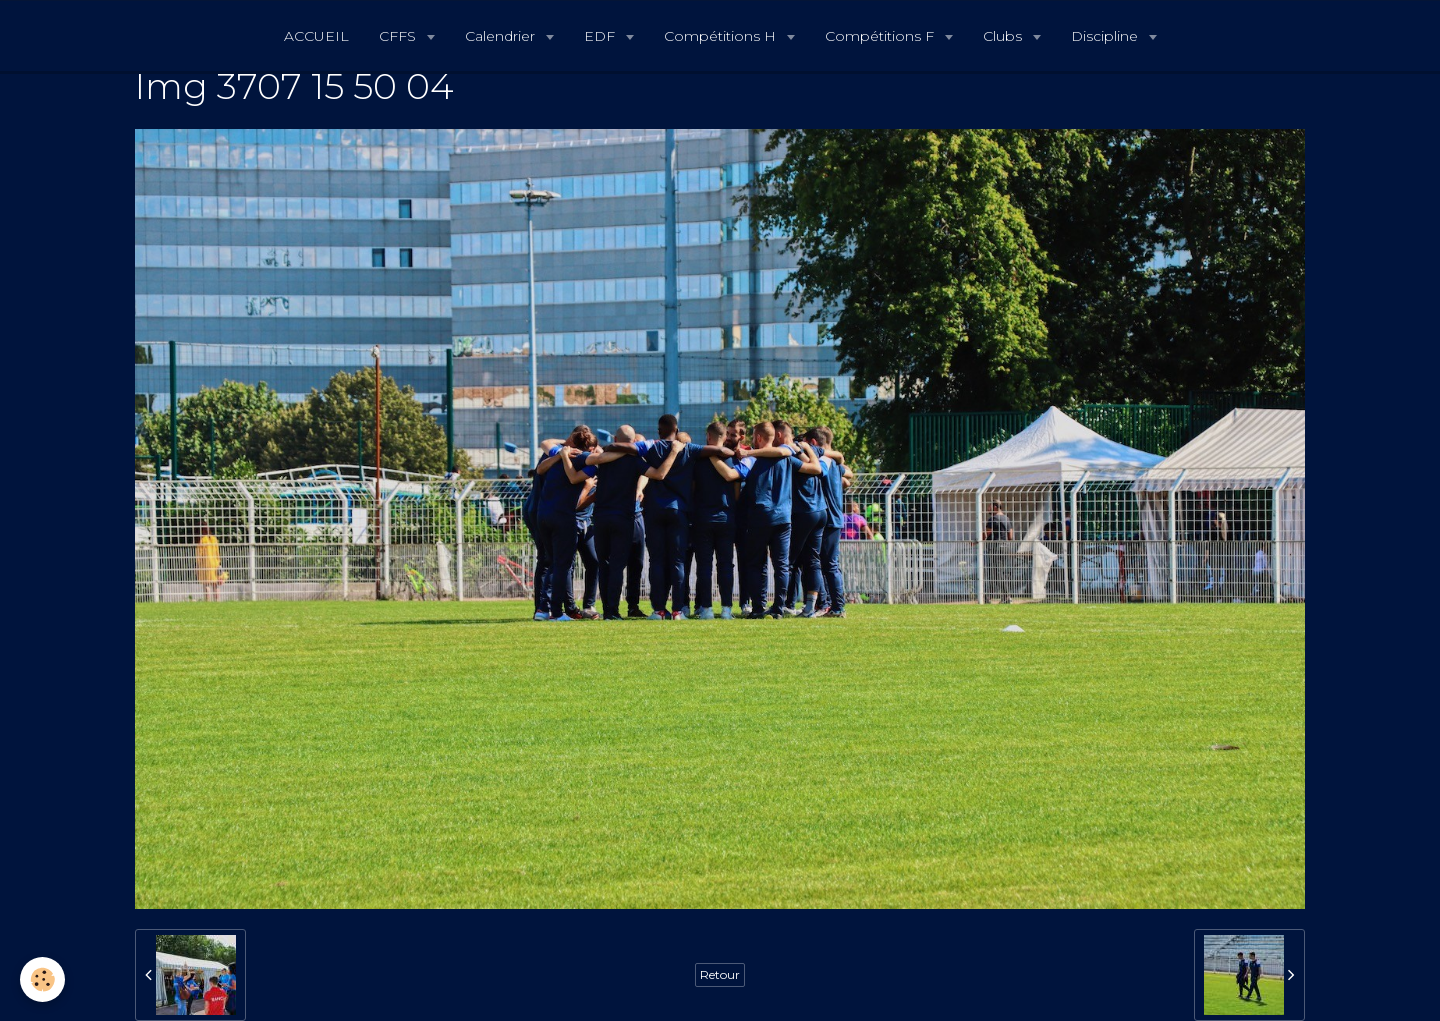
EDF (601, 36)
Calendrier (502, 36)
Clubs (1004, 36)
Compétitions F (881, 36)
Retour (720, 974)
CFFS (399, 36)
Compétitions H (722, 36)
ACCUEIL (316, 36)
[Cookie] (42, 979)
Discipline (1106, 36)
